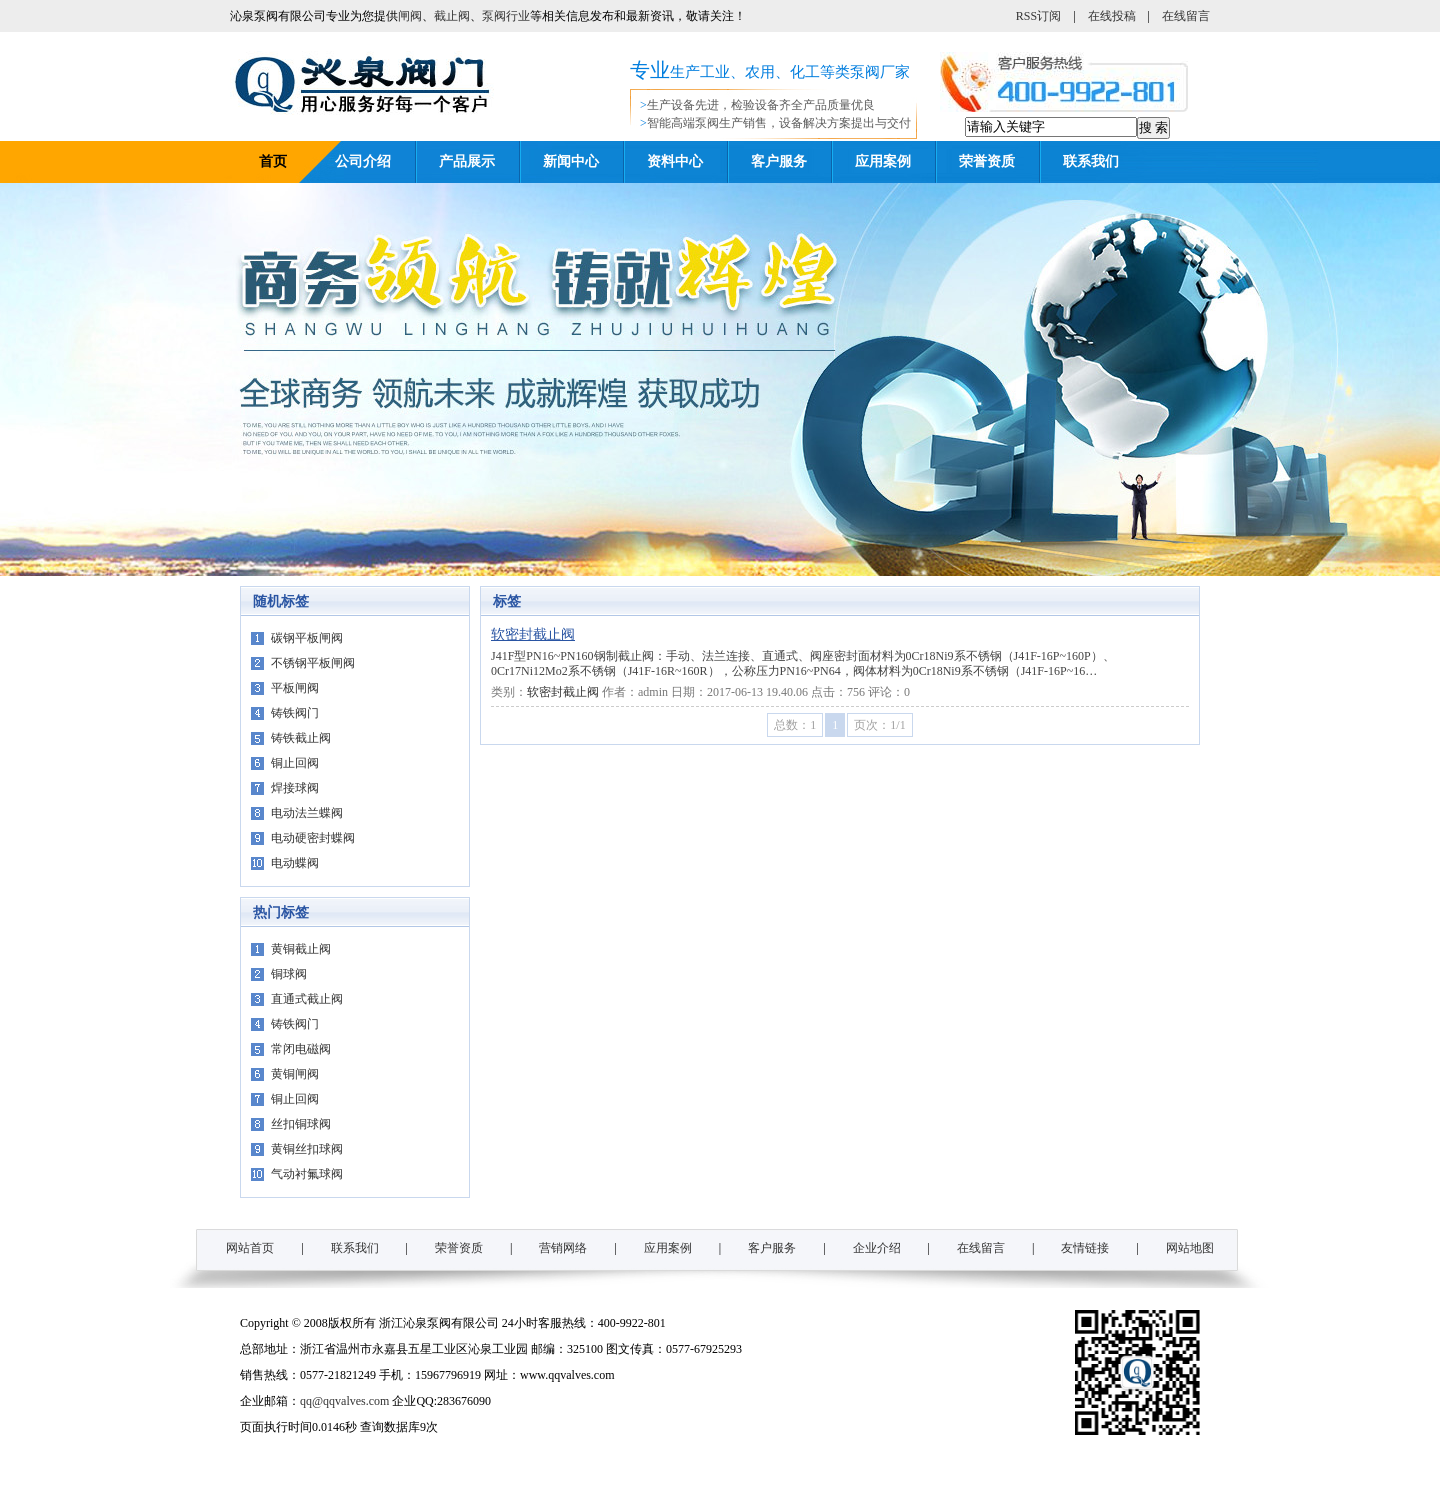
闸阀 (410, 16)
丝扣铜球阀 (301, 1124)
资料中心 (675, 161)
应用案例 (883, 161)
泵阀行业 (506, 16)
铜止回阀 (295, 763)
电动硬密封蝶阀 (313, 838)
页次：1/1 (879, 725)
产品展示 (467, 161)
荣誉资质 (987, 161)
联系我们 (1091, 161)
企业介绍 (877, 1248)
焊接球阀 (295, 788)
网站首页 (250, 1248)
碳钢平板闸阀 (307, 638)
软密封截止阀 (533, 634)
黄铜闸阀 (295, 1074)
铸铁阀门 (295, 713)
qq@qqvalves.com (344, 1401)
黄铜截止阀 (301, 949)
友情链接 (1085, 1248)
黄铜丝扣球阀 (307, 1149)
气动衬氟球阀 (307, 1174)
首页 (273, 161)
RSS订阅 (1038, 16)
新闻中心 (571, 161)
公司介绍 (363, 161)
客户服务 (779, 161)
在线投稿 (1112, 16)
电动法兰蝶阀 (307, 813)
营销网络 (563, 1248)
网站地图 (1190, 1248)
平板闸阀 (295, 688)
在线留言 (1186, 16)
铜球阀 (289, 974)
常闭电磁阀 (301, 1049)
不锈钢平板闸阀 (313, 663)
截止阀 (452, 16)
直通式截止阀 (307, 999)
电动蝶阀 (295, 863)
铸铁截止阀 (301, 738)
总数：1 (795, 725)
